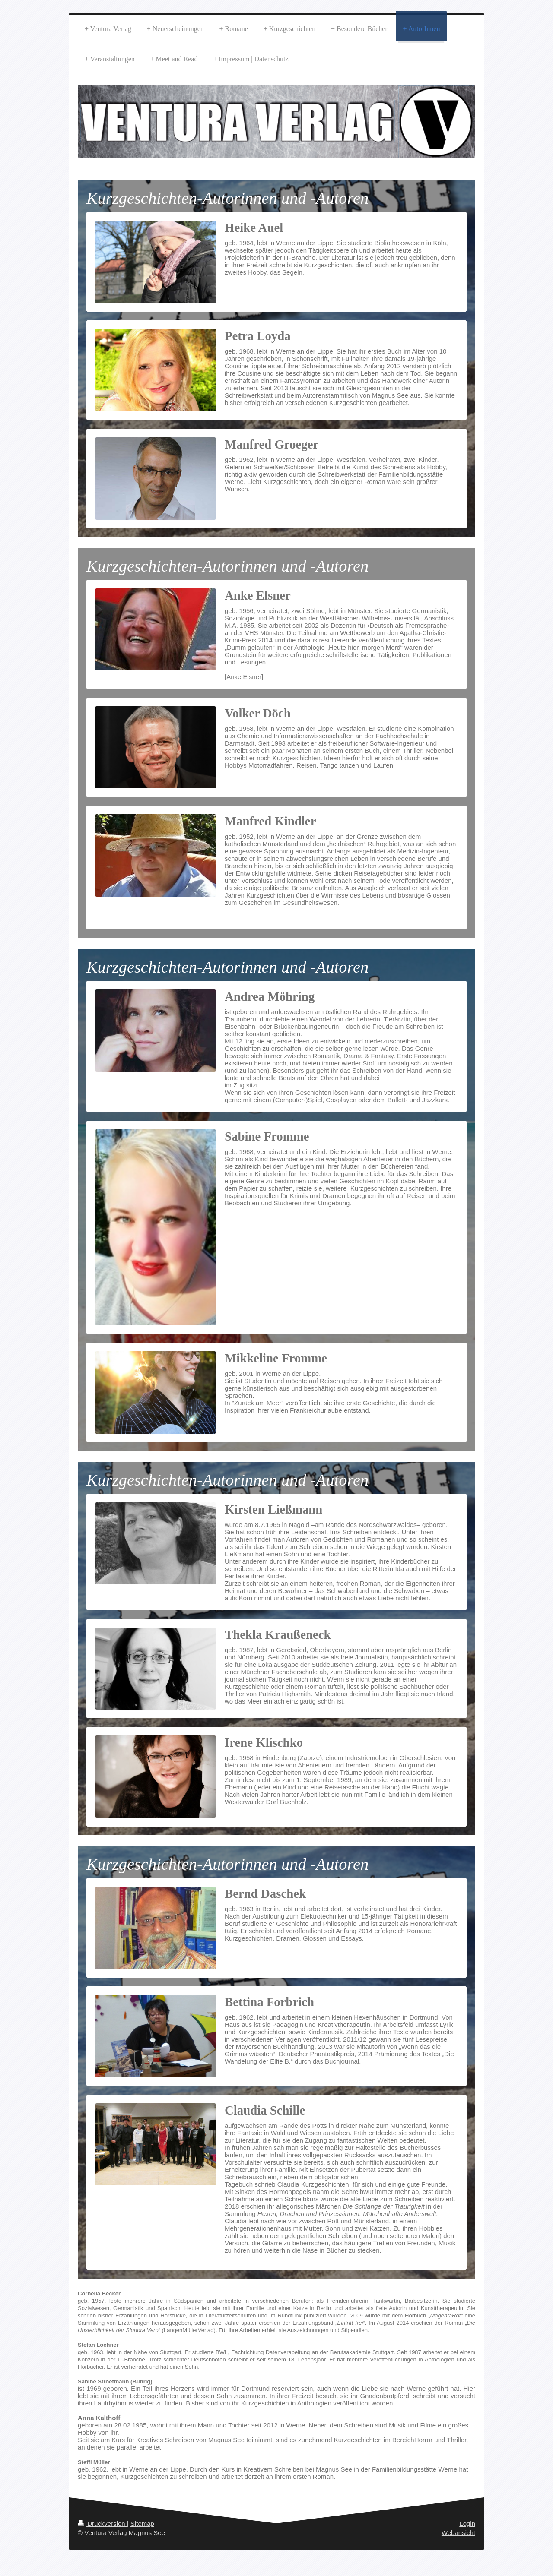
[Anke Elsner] (244, 676)
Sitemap (142, 2523)
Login (467, 2523)
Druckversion (102, 2523)
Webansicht (458, 2532)
